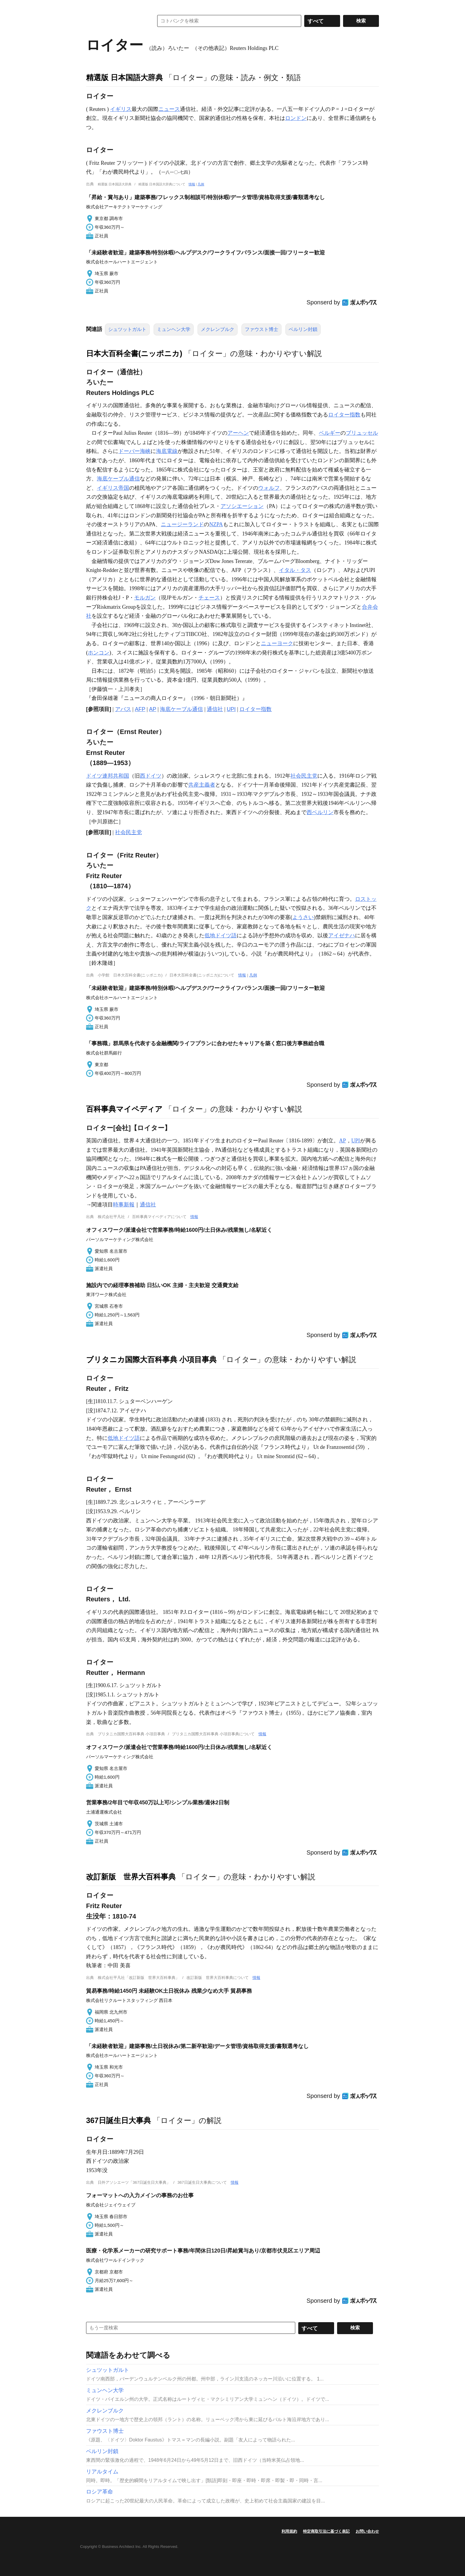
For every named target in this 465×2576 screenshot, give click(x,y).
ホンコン (98, 653)
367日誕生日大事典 (118, 2120)
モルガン (145, 598)
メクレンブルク (217, 329)
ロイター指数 (344, 415)
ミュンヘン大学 (173, 329)
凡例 (201, 184)
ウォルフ (269, 488)
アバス (123, 709)
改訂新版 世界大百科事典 (131, 1877)
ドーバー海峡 (134, 451)
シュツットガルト (127, 329)
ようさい (303, 917)
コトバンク (115, 21)
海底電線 (167, 451)
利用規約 (289, 2531)
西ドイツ (150, 776)
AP (152, 709)
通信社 (215, 709)
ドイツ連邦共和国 (107, 776)
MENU (92, 6)
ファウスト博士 (261, 329)
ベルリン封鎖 (303, 329)
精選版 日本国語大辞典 (124, 77)
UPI (231, 709)
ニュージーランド (182, 524)
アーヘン (238, 433)
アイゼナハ (341, 935)
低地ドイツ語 (220, 935)
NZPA (216, 524)
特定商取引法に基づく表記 (326, 2531)
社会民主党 (303, 776)
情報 (192, 184)
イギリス (120, 109)
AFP (140, 709)
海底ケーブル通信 (118, 479)
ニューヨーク (277, 643)
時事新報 (123, 1205)
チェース (209, 598)
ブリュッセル (362, 433)
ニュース (169, 109)
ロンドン (296, 118)
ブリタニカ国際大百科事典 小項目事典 (151, 1359)
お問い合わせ (367, 2531)
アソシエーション (242, 506)
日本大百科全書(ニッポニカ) (134, 353)
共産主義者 (201, 785)
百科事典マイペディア (124, 1109)
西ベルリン (320, 812)
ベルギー (329, 433)
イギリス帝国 (113, 488)
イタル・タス (295, 570)
